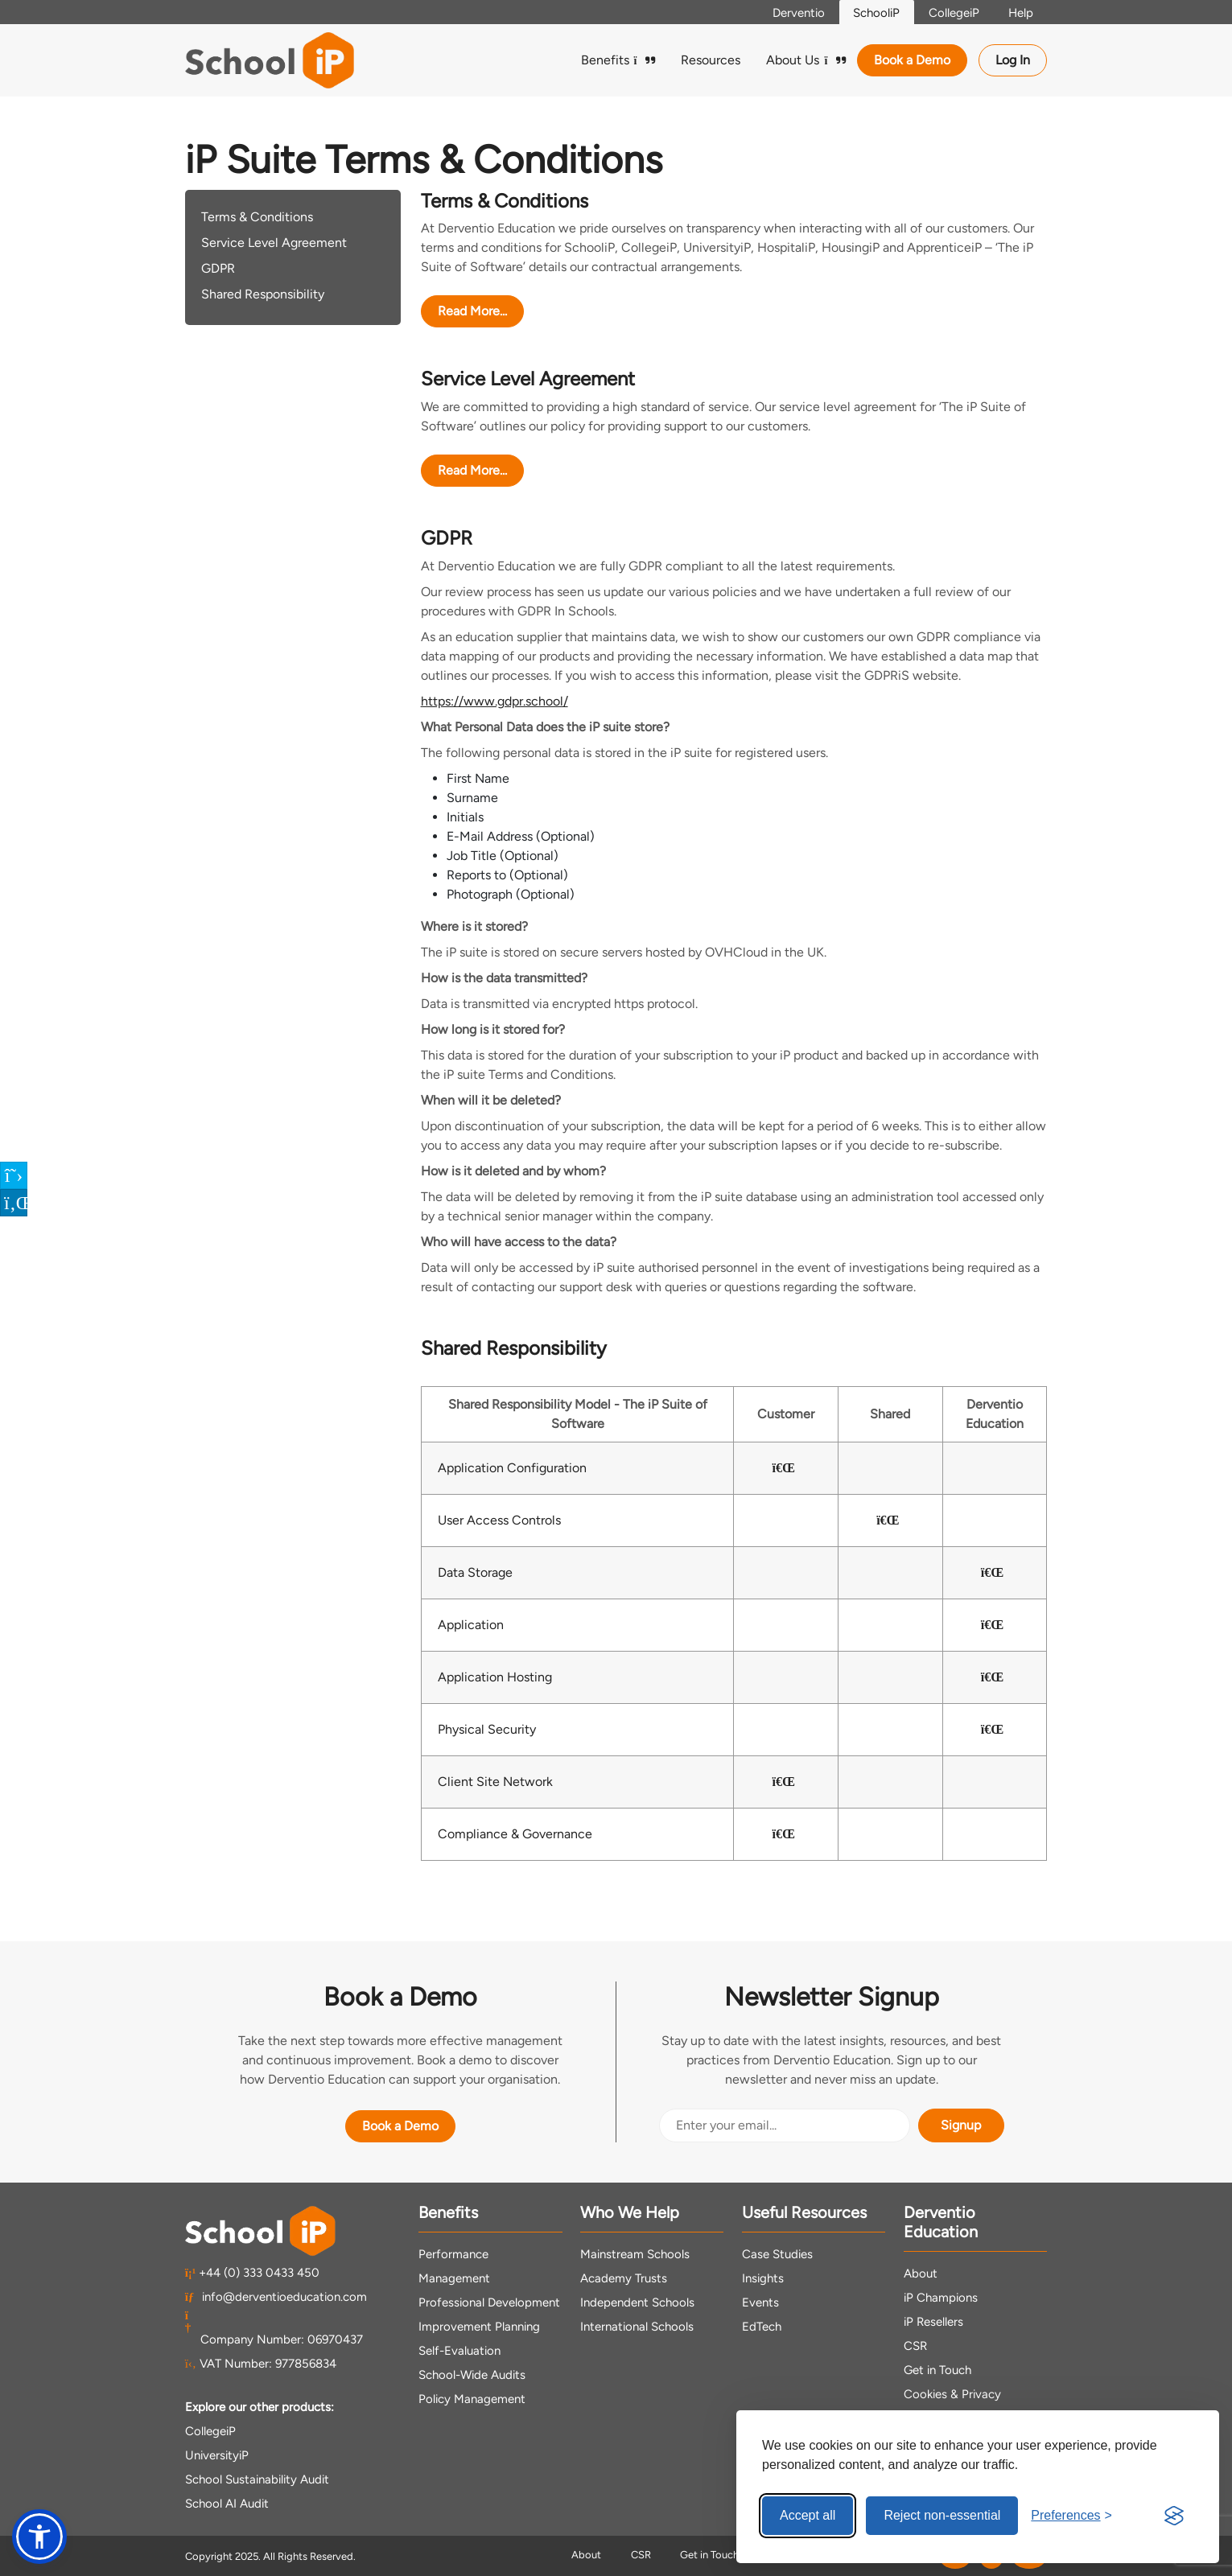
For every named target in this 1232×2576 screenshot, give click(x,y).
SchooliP (867, 13)
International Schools (637, 2326)
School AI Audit (227, 2503)
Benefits (618, 60)
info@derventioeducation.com (276, 2297)
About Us (806, 60)
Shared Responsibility (262, 294)
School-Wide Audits (471, 2375)
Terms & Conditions (257, 216)
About (920, 2273)
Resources (710, 60)
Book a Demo (912, 60)
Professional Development (489, 2302)
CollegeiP (948, 13)
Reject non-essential (942, 2515)
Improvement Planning (479, 2326)
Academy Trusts (623, 2278)
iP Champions (941, 2297)
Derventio (786, 13)
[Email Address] (784, 2125)
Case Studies (777, 2254)
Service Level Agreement (274, 242)
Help (1018, 13)
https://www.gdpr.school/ (494, 701)
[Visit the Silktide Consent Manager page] (1174, 2515)
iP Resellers (933, 2322)
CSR (915, 2346)
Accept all (807, 2515)
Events (760, 2302)
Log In (1012, 60)
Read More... (472, 311)
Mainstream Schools (635, 2254)
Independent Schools (637, 2302)
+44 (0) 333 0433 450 (252, 2272)
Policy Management (471, 2399)
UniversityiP (217, 2455)
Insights (763, 2278)
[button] (39, 2536)
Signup (961, 2125)
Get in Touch (937, 2370)
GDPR (218, 268)
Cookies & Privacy (952, 2394)
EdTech (761, 2326)
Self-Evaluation (459, 2351)
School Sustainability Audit (257, 2479)
